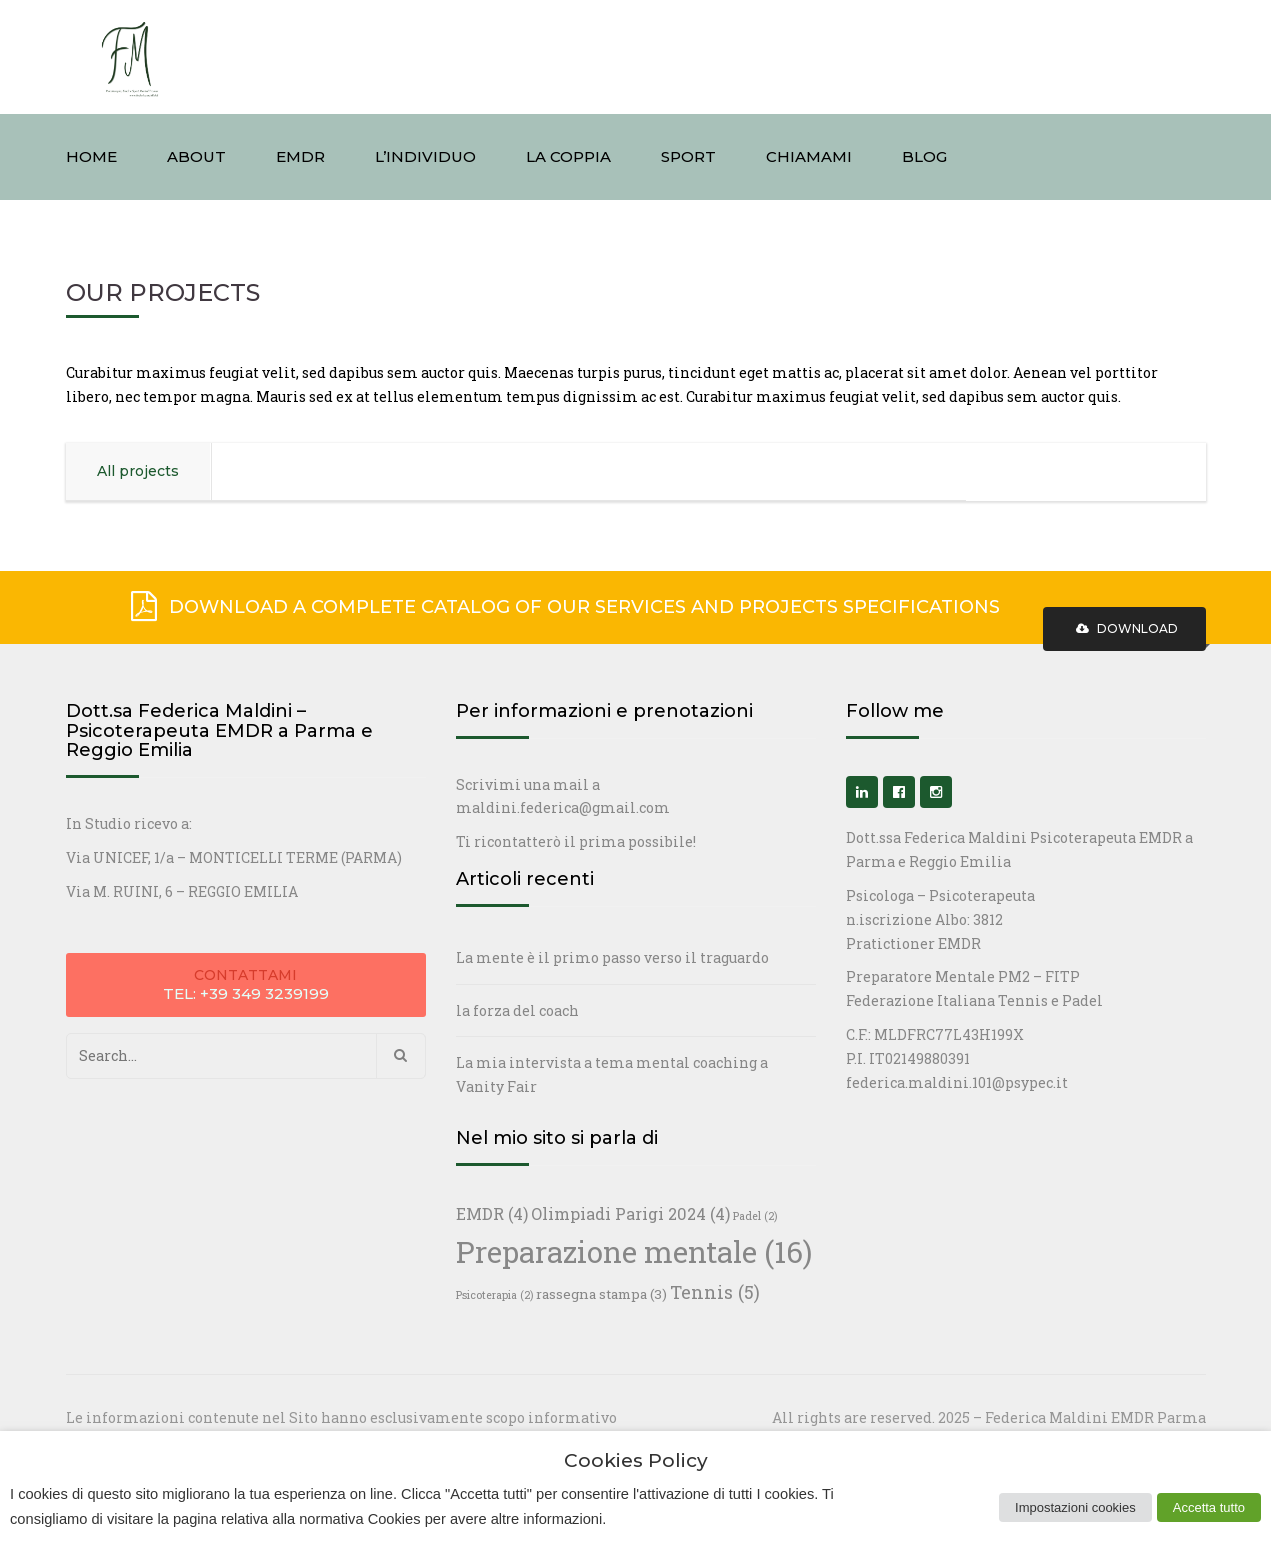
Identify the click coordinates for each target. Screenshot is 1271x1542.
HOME (91, 156)
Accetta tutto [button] (1209, 1507)
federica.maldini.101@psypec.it (957, 1082)
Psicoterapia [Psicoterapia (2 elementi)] (494, 1295)
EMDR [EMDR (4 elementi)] (492, 1213)
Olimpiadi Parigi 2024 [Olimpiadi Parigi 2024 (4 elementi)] (630, 1213)
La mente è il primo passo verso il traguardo (612, 957)
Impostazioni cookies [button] (1075, 1507)
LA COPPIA (568, 156)
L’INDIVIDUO (425, 156)
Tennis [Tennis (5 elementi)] (715, 1292)
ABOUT (196, 156)
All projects (138, 471)
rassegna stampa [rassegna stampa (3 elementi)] (601, 1294)
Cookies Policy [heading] (636, 1461)
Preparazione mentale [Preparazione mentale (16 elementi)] (634, 1251)
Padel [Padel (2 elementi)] (755, 1216)
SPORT (688, 156)
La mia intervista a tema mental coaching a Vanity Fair (612, 1074)
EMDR (300, 156)
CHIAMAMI (809, 156)
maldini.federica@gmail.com (563, 807)
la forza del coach (517, 1010)
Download (1124, 629)
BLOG (924, 156)
